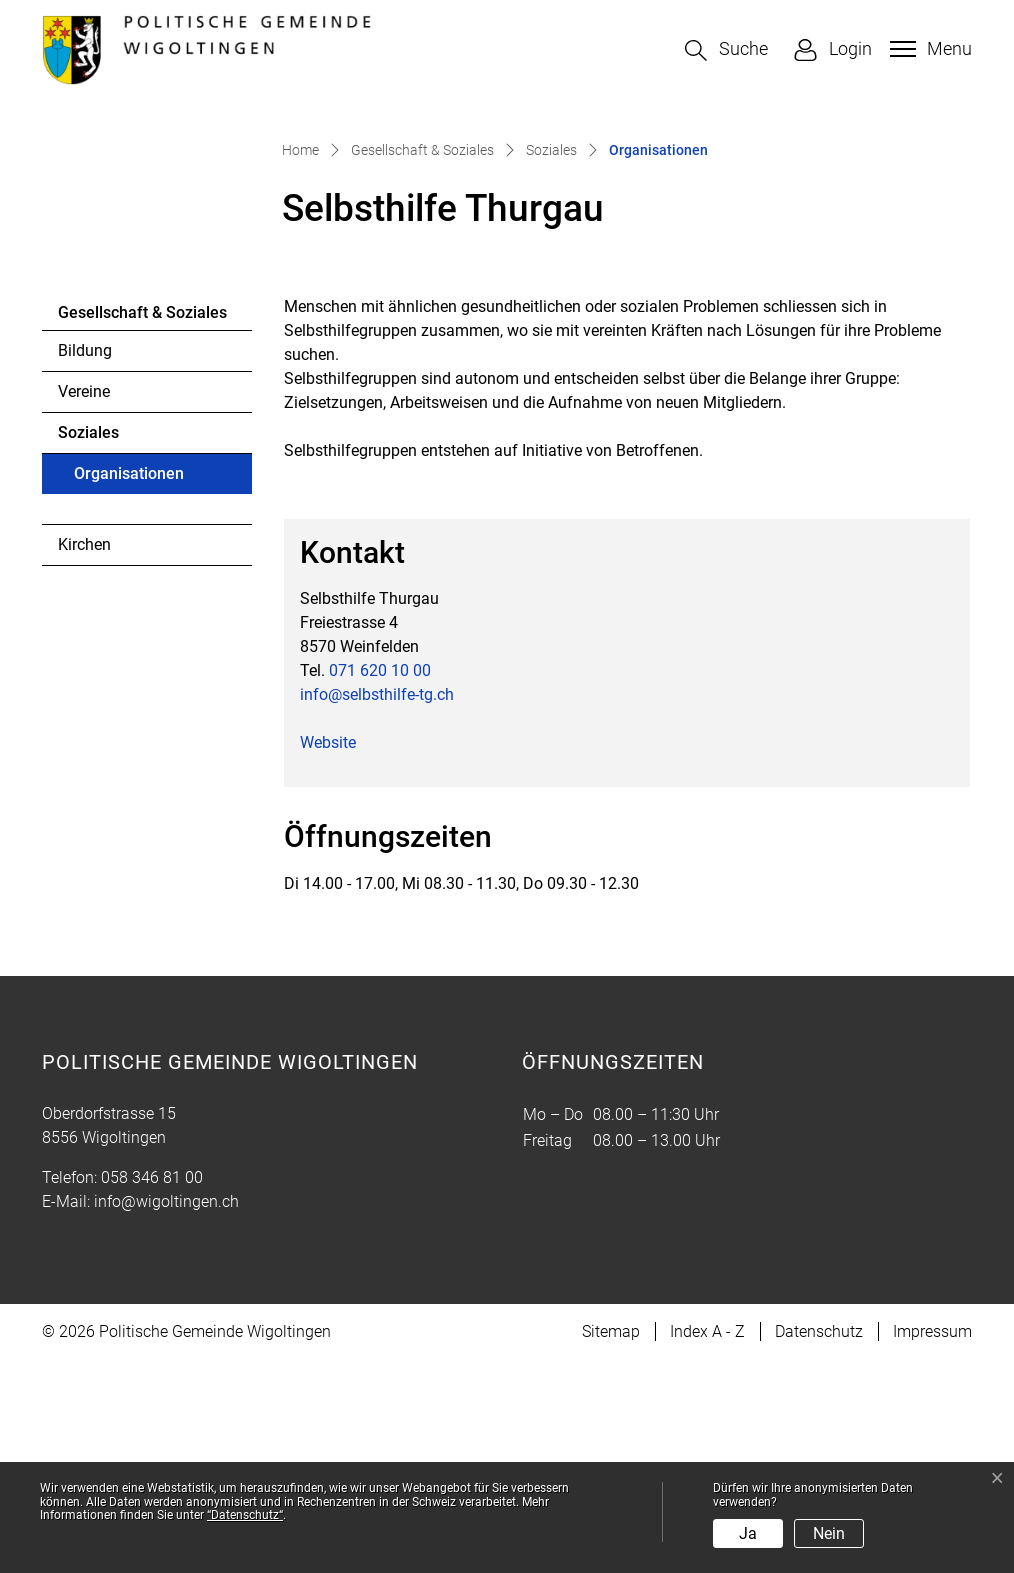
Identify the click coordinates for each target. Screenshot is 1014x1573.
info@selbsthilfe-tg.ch (377, 908)
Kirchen (84, 758)
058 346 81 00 (152, 1390)
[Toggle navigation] (928, 49)
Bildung (85, 564)
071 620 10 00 (380, 884)
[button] (726, 50)
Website (328, 956)
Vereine (84, 605)
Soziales (88, 646)
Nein (829, 1533)
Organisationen (128, 693)
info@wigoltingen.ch (166, 1414)
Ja (748, 1533)
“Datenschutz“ (245, 1515)
